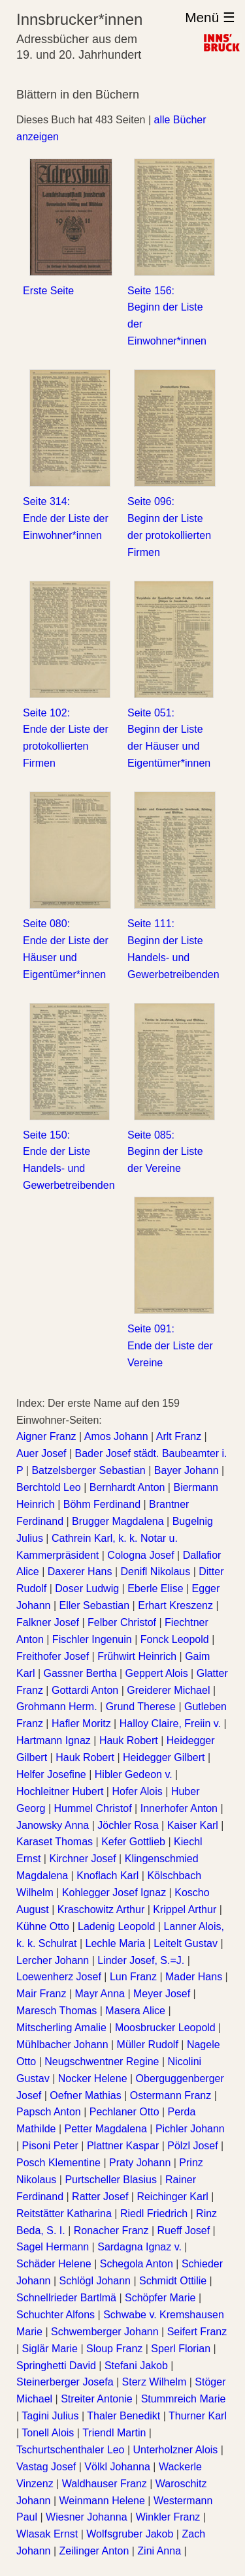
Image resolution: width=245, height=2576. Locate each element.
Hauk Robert (128, 1740)
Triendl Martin (114, 2432)
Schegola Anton (136, 2263)
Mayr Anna (100, 1993)
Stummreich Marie (183, 2398)
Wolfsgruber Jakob (129, 2533)
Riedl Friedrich (154, 2213)
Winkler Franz (168, 2516)
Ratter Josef (100, 2196)
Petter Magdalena (106, 2128)
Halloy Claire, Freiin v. (170, 1723)
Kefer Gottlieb (133, 1841)
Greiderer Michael (168, 1690)
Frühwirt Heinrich (136, 1656)
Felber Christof (122, 1622)
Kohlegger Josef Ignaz (114, 1892)
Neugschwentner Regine (101, 2061)
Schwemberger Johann (105, 2331)
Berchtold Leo (48, 1487)
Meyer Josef (161, 1993)
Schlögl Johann (95, 2280)
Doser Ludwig (87, 1588)
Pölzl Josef (192, 2145)
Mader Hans (193, 1976)
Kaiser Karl (192, 1825)
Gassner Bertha (80, 1673)
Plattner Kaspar (123, 2145)
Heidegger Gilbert (163, 1757)
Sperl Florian (180, 2348)
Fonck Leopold (174, 1639)
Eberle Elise (155, 1588)
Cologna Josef (140, 1555)
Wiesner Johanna (86, 2516)
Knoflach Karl (107, 1875)
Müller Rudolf (147, 2044)
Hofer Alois (137, 1791)
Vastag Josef (46, 2466)
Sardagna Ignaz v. (139, 2246)
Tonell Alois (48, 2432)
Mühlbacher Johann (62, 2044)
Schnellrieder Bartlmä (66, 2297)
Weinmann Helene (102, 2500)
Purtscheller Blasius (111, 2179)
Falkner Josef (47, 1622)
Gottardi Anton (85, 1690)
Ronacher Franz (111, 2230)
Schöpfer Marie (160, 2297)
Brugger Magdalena (118, 1521)
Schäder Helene (53, 2263)
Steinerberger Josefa (65, 2381)
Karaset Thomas (54, 1841)
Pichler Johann (190, 2128)
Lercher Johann (52, 1960)
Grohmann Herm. (56, 1706)
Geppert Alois (156, 1673)
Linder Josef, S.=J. (140, 1960)
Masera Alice (135, 2010)
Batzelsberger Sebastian (88, 1470)
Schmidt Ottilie (172, 2280)
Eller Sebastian (94, 1605)
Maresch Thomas (56, 2010)
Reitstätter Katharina (64, 2213)
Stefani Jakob (136, 2365)
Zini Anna (159, 2550)
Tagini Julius (50, 2415)
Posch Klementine (58, 2162)
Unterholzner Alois (175, 2449)
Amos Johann (116, 1436)
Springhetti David (56, 2365)
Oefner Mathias (85, 2095)
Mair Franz (41, 1993)
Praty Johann (140, 2162)
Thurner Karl (198, 2415)
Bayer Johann (186, 1470)
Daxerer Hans (80, 1571)
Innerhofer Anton (179, 1808)
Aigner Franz (46, 1436)
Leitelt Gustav (186, 1943)
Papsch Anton (48, 2111)
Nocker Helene (92, 2078)
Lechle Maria (116, 1943)
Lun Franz (133, 1976)
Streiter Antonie (96, 2398)
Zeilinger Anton (94, 2550)
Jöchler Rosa (127, 1825)
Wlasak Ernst (47, 2533)
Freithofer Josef (52, 1656)
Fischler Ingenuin (92, 1639)
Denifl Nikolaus (155, 1571)
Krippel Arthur (184, 1909)
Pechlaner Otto (124, 2111)
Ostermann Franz (170, 2095)
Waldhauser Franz (104, 2483)
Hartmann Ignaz (53, 1740)
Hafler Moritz (81, 1723)
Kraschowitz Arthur (100, 1909)
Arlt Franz (178, 1436)
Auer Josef (41, 1453)
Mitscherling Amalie (61, 2027)
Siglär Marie (50, 2348)
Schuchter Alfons (55, 2314)
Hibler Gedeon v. (133, 1774)
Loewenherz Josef (58, 1976)
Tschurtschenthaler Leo (70, 2449)
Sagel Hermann (52, 2246)
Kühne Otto (42, 1926)
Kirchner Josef (82, 1858)
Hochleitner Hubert (59, 1791)
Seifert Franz (197, 2331)
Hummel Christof (93, 1808)
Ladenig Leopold (116, 1926)
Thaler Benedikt (123, 2415)
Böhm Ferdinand (101, 1504)
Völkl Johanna (117, 2466)
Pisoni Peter (50, 2145)
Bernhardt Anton (127, 1487)
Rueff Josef (183, 2230)
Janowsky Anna (52, 1825)
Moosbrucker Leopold (165, 2027)
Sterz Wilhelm (154, 2381)
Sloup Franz (114, 2348)
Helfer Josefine (51, 1774)
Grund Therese (141, 1706)
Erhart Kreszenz (175, 1605)
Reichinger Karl (172, 2196)
